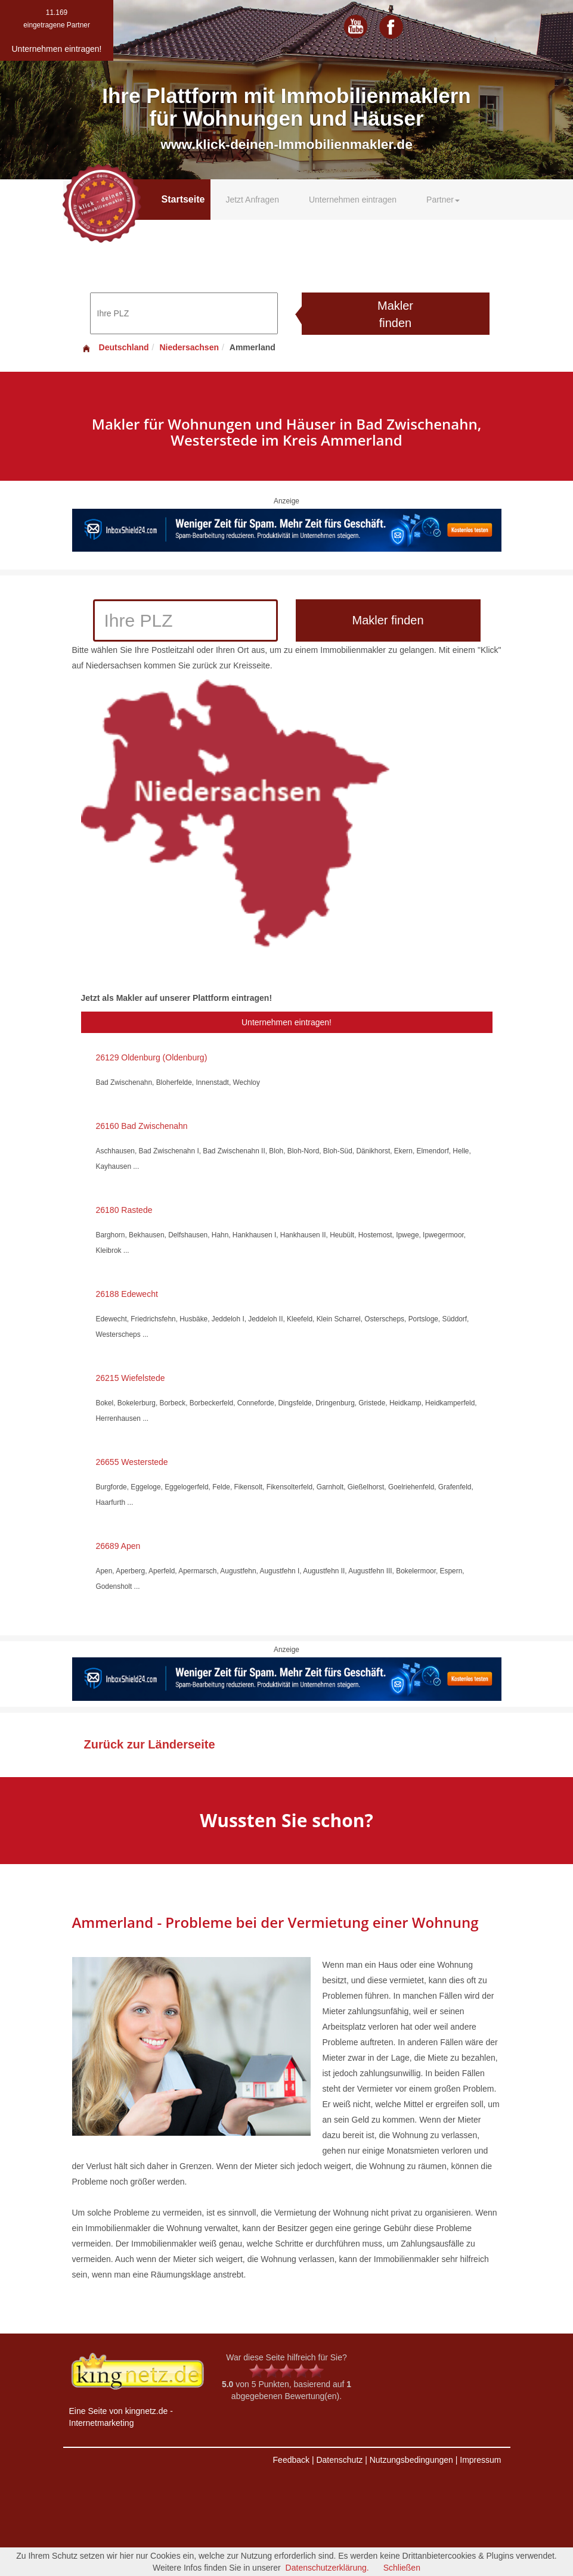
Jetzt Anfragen (252, 199)
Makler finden (395, 314)
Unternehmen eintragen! (286, 1022)
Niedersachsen (189, 347)
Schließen (401, 2567)
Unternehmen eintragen (353, 199)
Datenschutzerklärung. (327, 2567)
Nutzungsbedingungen (411, 2460)
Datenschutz (339, 2460)
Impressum (480, 2460)
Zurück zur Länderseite (149, 1744)
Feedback (291, 2460)
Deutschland (115, 347)
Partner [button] (443, 199)
